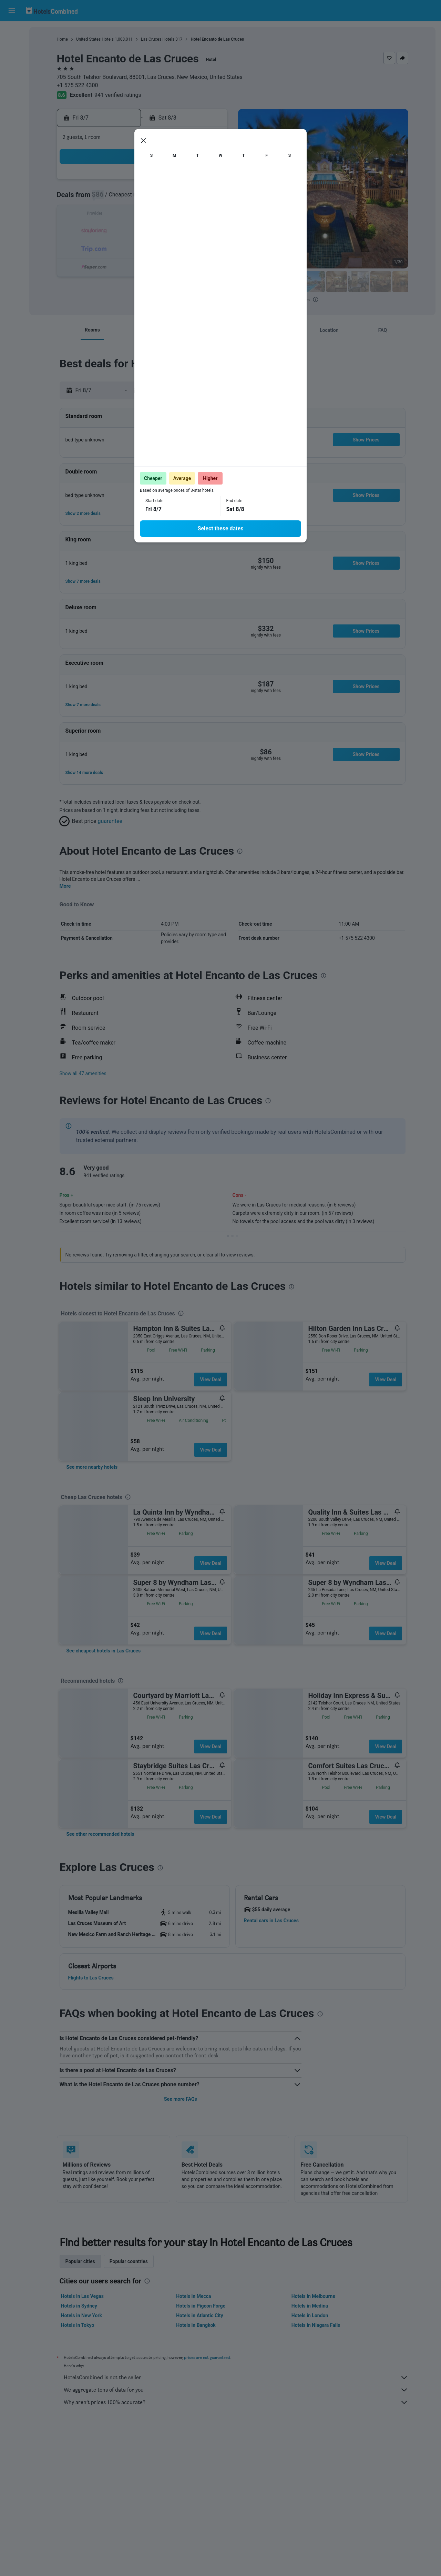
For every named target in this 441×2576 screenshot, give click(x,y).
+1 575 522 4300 (77, 85)
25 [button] (143, 248)
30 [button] (110, 264)
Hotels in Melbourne (313, 2296)
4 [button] (142, 198)
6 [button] (175, 198)
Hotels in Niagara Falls (315, 2325)
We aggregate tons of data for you (236, 2390)
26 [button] (159, 248)
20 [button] (176, 231)
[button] (11, 10)
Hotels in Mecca (193, 2296)
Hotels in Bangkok (196, 2325)
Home (62, 39)
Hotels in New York (81, 2315)
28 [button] (192, 248)
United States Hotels (95, 39)
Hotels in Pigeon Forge (200, 2306)
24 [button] (126, 248)
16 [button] (110, 231)
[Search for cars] (12, 61)
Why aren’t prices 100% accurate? (236, 2402)
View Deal (210, 1379)
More (65, 886)
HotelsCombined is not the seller (236, 2377)
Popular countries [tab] (129, 2261)
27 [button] (176, 248)
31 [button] (126, 264)
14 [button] (192, 215)
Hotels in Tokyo (77, 2325)
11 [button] (143, 215)
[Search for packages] (12, 75)
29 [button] (209, 248)
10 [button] (126, 215)
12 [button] (159, 215)
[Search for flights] (12, 32)
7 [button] (192, 198)
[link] (92, 1467)
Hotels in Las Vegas (82, 2296)
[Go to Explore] (12, 89)
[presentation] (315, 299)
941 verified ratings (117, 95)
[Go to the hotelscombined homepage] (52, 10)
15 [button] (209, 215)
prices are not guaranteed (207, 2357)
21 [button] (192, 231)
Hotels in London (309, 2315)
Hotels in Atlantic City (199, 2315)
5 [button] (159, 198)
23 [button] (110, 248)
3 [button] (126, 198)
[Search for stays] (12, 46)
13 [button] (176, 215)
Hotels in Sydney (79, 2306)
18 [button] (143, 231)
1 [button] (209, 182)
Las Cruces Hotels (157, 39)
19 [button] (159, 231)
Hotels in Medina (309, 2306)
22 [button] (209, 231)
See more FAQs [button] (180, 2099)
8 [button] (209, 198)
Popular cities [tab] (80, 2261)
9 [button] (109, 215)
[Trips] (12, 109)
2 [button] (109, 198)
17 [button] (126, 231)
